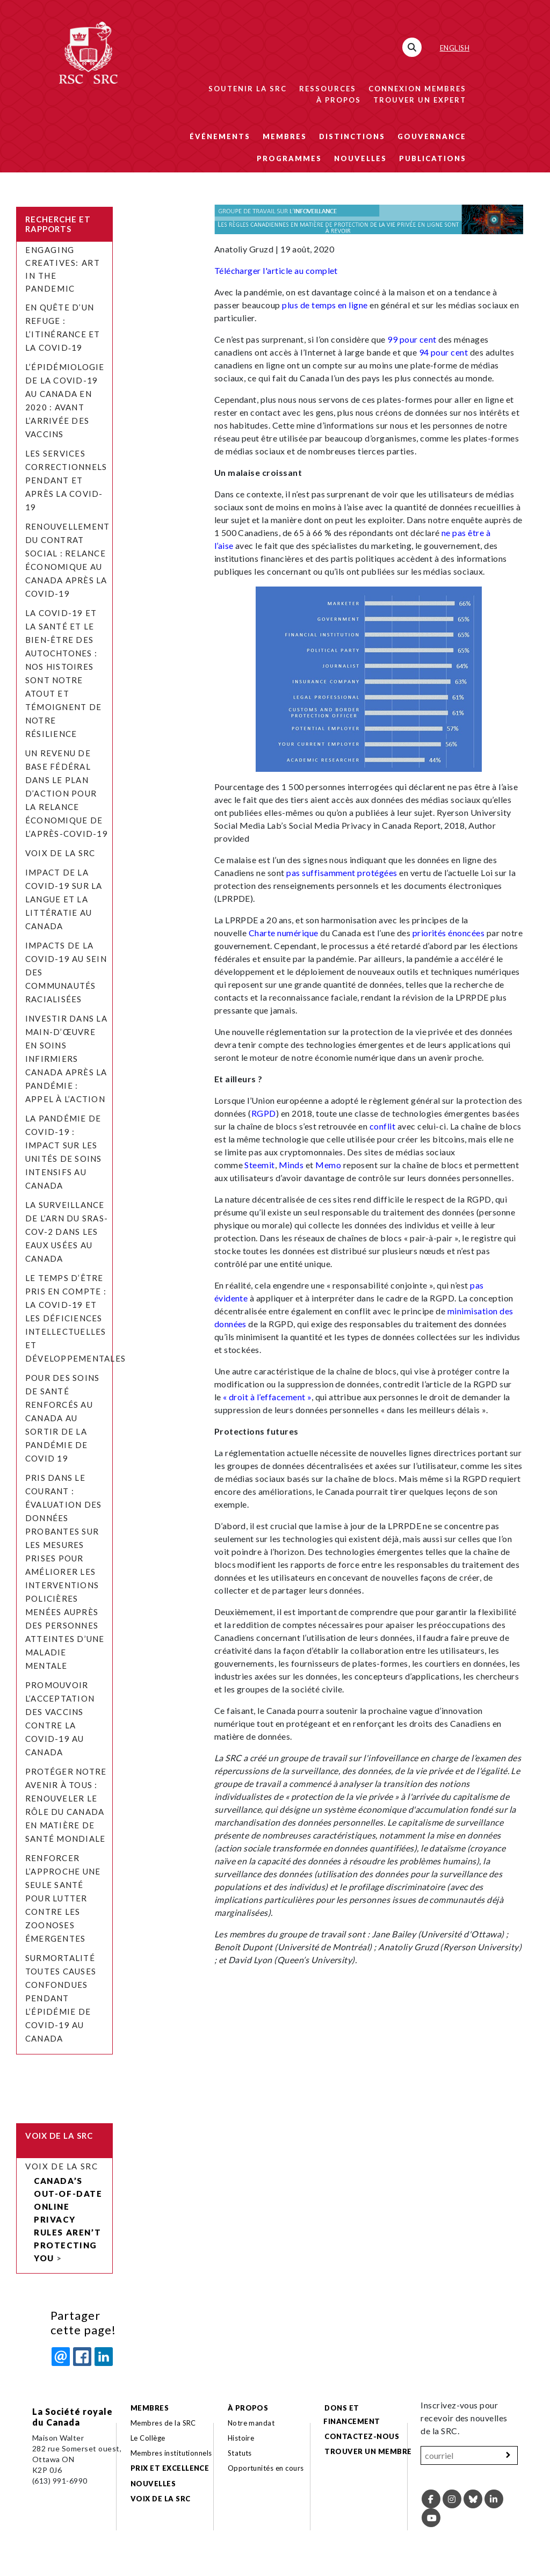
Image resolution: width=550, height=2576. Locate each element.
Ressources (327, 88)
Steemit (259, 1165)
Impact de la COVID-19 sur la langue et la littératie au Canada (64, 899)
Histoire (241, 2438)
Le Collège (148, 2438)
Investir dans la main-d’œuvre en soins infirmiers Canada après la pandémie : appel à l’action (66, 1059)
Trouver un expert (419, 100)
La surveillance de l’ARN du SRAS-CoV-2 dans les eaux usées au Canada (66, 1231)
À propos (338, 100)
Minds (291, 1165)
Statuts (240, 2453)
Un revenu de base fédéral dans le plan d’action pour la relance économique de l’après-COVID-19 (66, 793)
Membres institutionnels (171, 2453)
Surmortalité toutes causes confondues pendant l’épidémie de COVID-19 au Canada (60, 1998)
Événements (220, 136)
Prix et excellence (170, 2468)
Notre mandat (251, 2423)
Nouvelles (360, 158)
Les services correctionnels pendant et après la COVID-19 (66, 480)
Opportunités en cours (267, 2468)
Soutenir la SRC (247, 88)
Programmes (289, 158)
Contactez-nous (361, 2436)
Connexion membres (417, 88)
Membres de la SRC (163, 2423)
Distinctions (352, 136)
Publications (432, 158)
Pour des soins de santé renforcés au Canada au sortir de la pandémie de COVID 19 (62, 1418)
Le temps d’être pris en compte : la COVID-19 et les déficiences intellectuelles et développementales (76, 1318)
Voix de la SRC (60, 853)
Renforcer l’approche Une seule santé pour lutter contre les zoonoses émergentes (62, 1898)
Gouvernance (431, 136)
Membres (285, 136)
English (454, 48)
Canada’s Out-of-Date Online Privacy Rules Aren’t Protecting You (68, 2219)
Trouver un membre (367, 2451)
